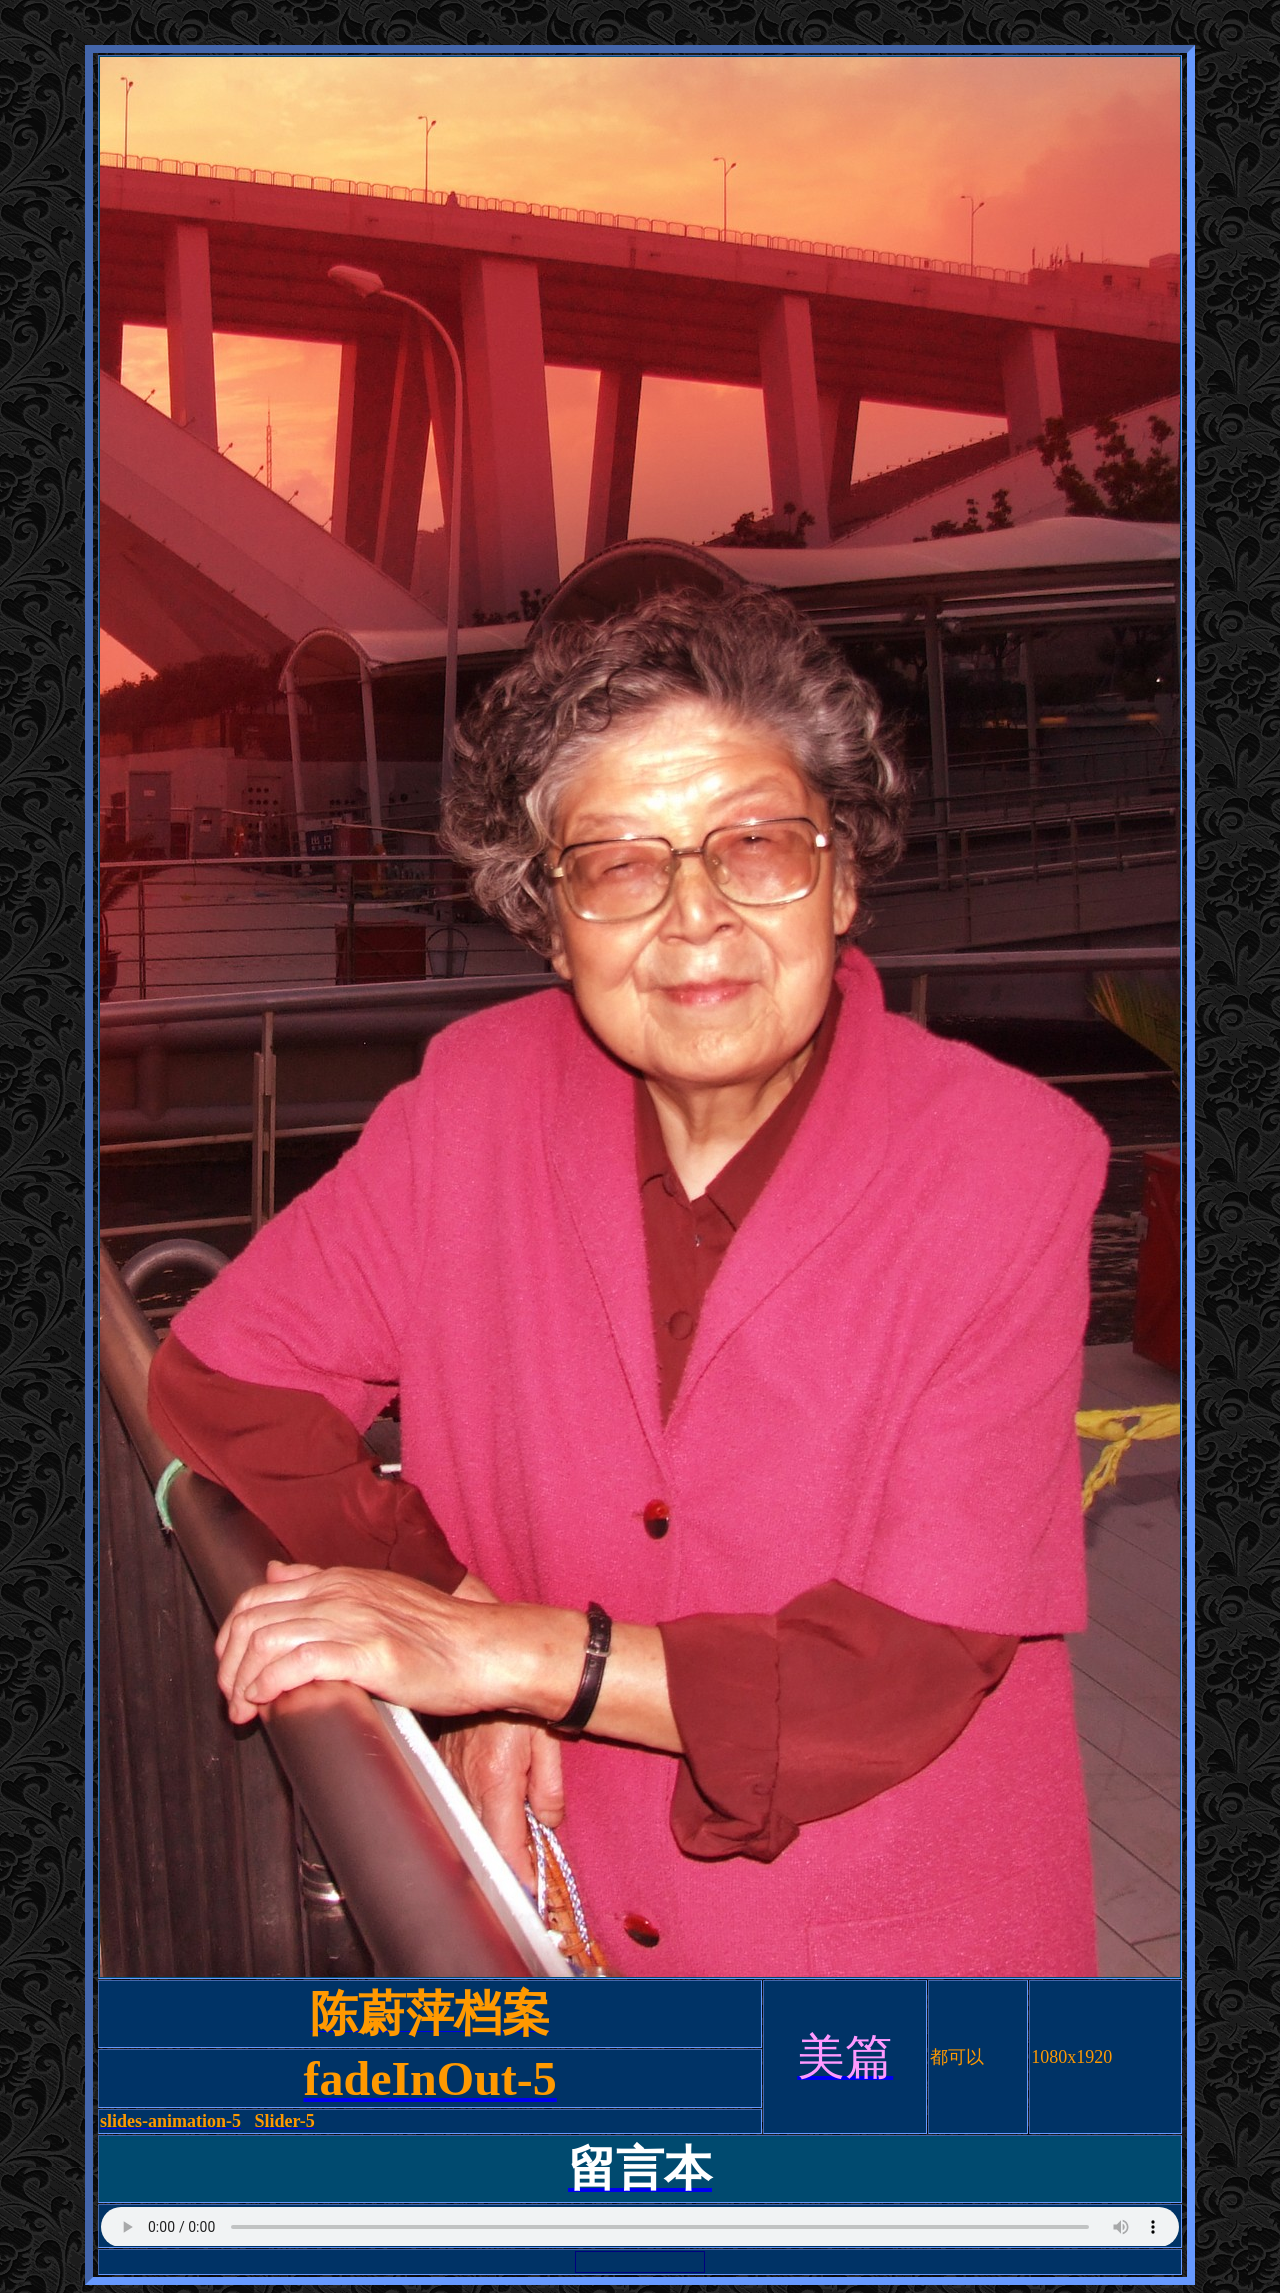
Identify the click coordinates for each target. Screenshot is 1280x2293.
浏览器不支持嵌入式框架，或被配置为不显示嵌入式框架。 (640, 2226)
